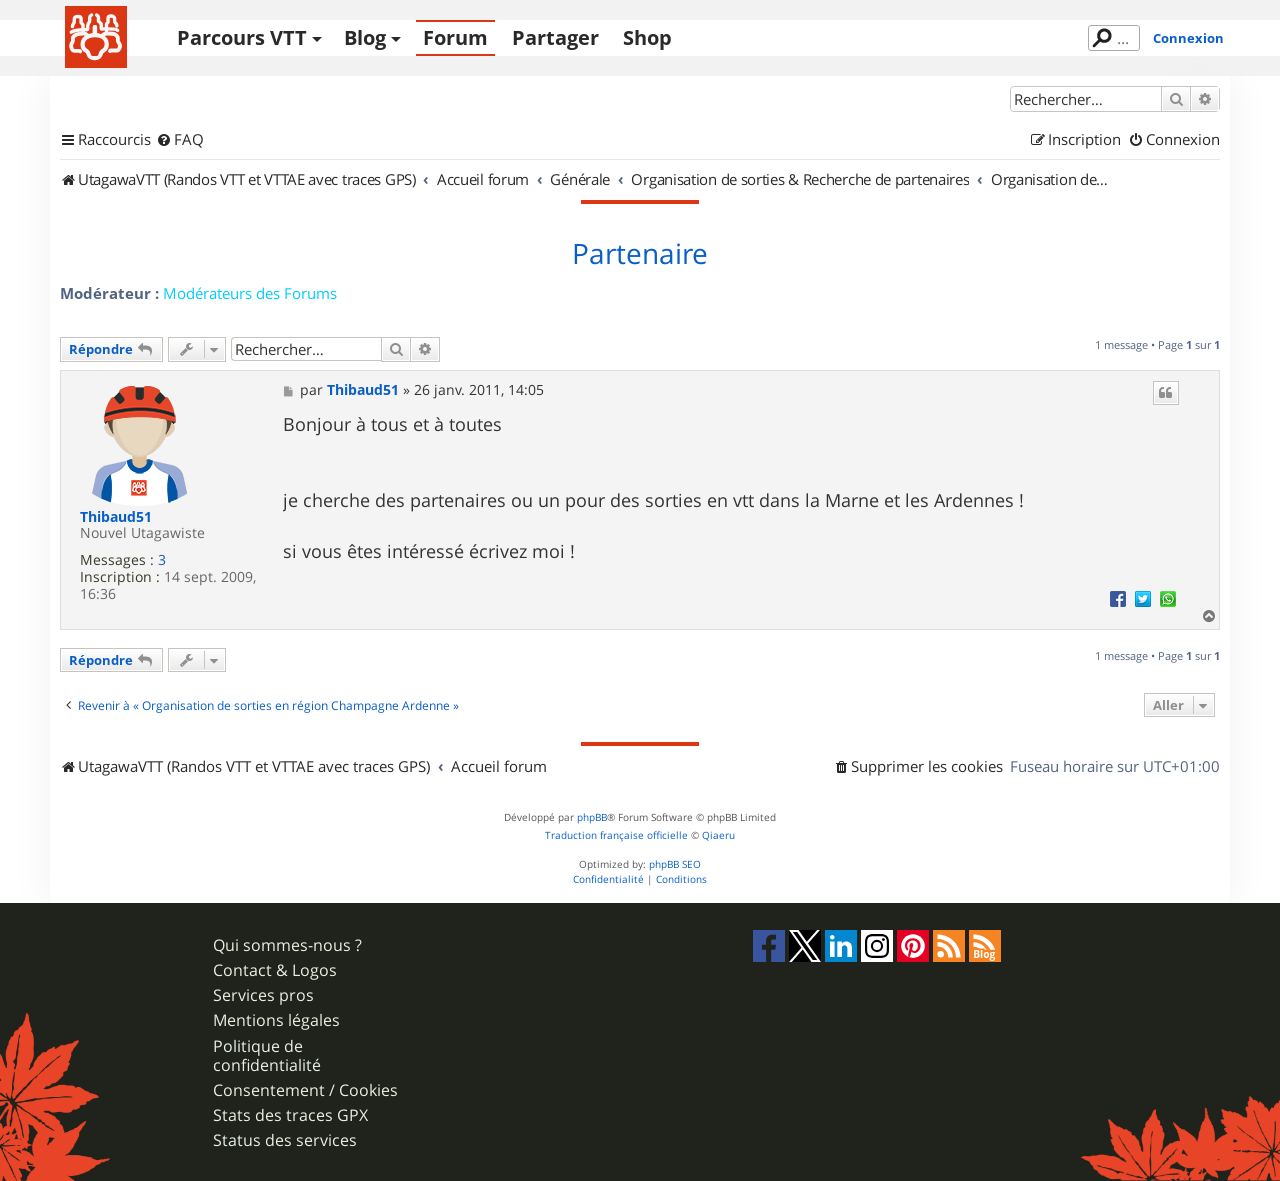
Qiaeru (718, 835)
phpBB (592, 817)
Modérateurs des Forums (250, 293)
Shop (647, 37)
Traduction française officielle (616, 835)
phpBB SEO (675, 864)
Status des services (285, 1140)
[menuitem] (180, 140)
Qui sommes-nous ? (287, 945)
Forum (455, 37)
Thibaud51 (116, 517)
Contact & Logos (275, 970)
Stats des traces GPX (290, 1115)
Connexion (1188, 38)
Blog (365, 37)
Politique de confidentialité (267, 1056)
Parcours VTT (242, 37)
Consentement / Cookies (305, 1090)
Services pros (263, 995)
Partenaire (640, 254)
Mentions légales (276, 1020)
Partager (555, 37)
